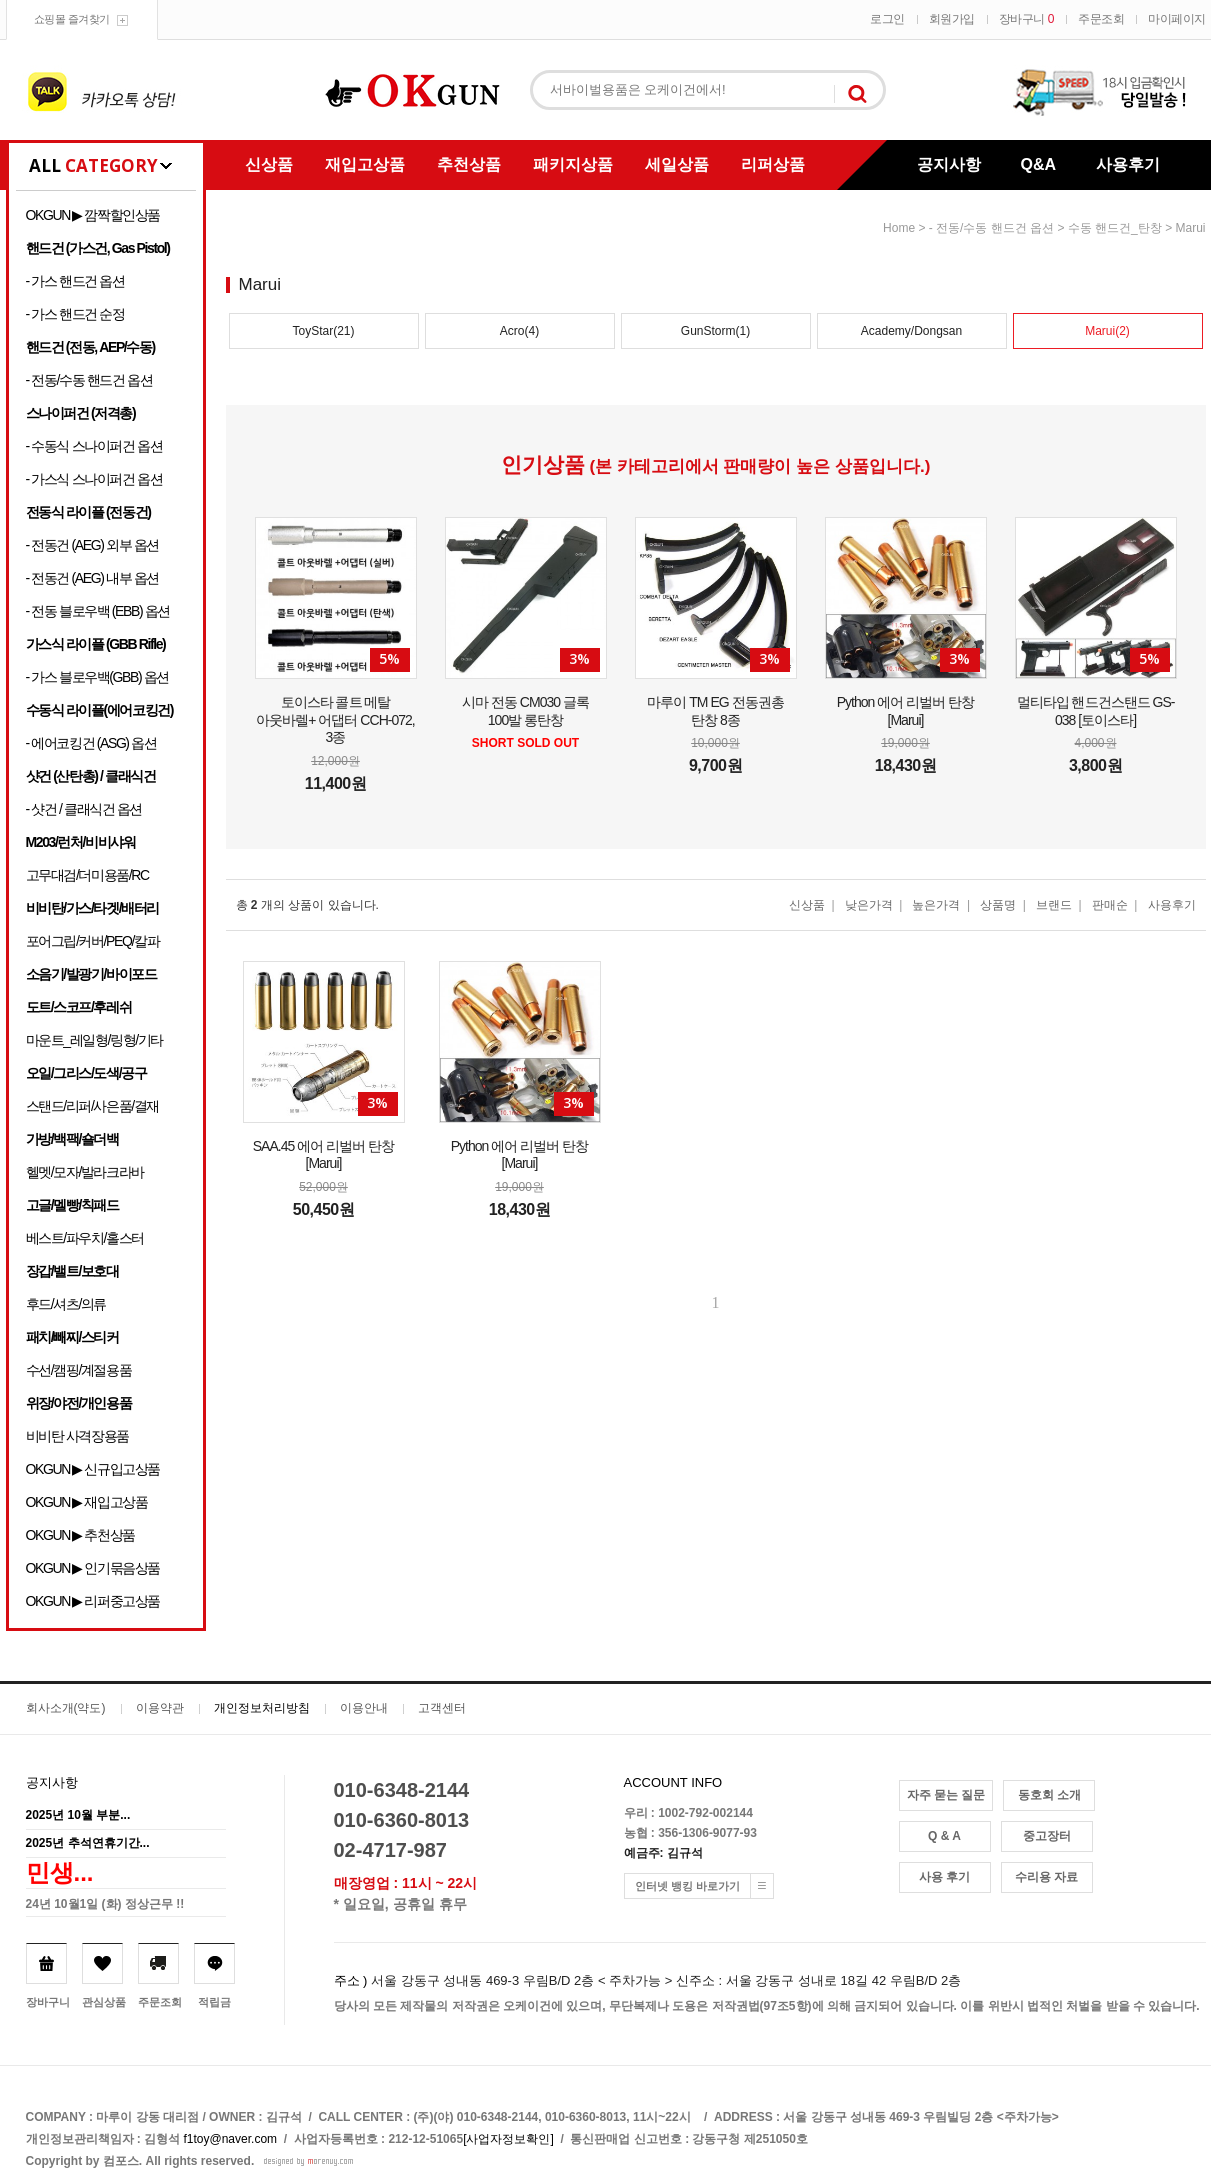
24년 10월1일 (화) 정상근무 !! (105, 1904)
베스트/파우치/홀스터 (85, 1238)
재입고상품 (365, 164)
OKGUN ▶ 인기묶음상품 (93, 1568)
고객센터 (442, 1708)
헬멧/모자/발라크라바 (85, 1172)
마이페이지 (1177, 19)
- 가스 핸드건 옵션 (75, 281)
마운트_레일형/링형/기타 (94, 1040)
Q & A (944, 1836)
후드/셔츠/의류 (66, 1304)
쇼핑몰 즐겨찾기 (72, 19)
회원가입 (952, 19)
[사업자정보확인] (508, 2139)
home (899, 228)
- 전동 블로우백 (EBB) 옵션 (98, 611)
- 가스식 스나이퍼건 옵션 (94, 479)
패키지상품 (573, 164)
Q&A (1039, 164)
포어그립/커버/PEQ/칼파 (93, 941)
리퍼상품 (773, 164)
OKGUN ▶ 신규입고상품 (93, 1469)
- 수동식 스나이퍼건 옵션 (94, 446)
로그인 (887, 19)
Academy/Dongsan (911, 331)
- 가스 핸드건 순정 (75, 314)
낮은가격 (869, 905)
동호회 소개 (1049, 1795)
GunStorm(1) (715, 331)
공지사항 (949, 164)
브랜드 (1054, 905)
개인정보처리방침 (262, 1708)
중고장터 (1047, 1836)
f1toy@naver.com (231, 2139)
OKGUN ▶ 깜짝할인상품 (93, 215)
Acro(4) (519, 331)
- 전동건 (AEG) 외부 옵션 (92, 545)
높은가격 (936, 905)
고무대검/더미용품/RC (87, 875)
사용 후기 (944, 1877)
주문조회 (1101, 19)
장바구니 (1026, 19)
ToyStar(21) (323, 331)
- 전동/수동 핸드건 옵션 (89, 380)
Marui (1190, 228)
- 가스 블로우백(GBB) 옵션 (97, 677)
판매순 (1110, 905)
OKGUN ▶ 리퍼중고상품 (93, 1601)
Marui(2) (1107, 331)
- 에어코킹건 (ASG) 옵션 (91, 743)
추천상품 (469, 164)
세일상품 (677, 164)
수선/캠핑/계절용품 (79, 1370)
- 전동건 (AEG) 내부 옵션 (92, 578)
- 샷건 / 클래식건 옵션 (84, 809)
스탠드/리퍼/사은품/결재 (92, 1106)
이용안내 (364, 1708)
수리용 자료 (1046, 1877)
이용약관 (160, 1708)
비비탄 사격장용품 (77, 1436)
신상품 (269, 164)
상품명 (998, 905)
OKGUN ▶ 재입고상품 (87, 1502)
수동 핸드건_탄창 (1115, 228)
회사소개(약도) (66, 1708)
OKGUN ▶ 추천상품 (80, 1535)
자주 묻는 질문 (946, 1795)
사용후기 (1128, 164)
